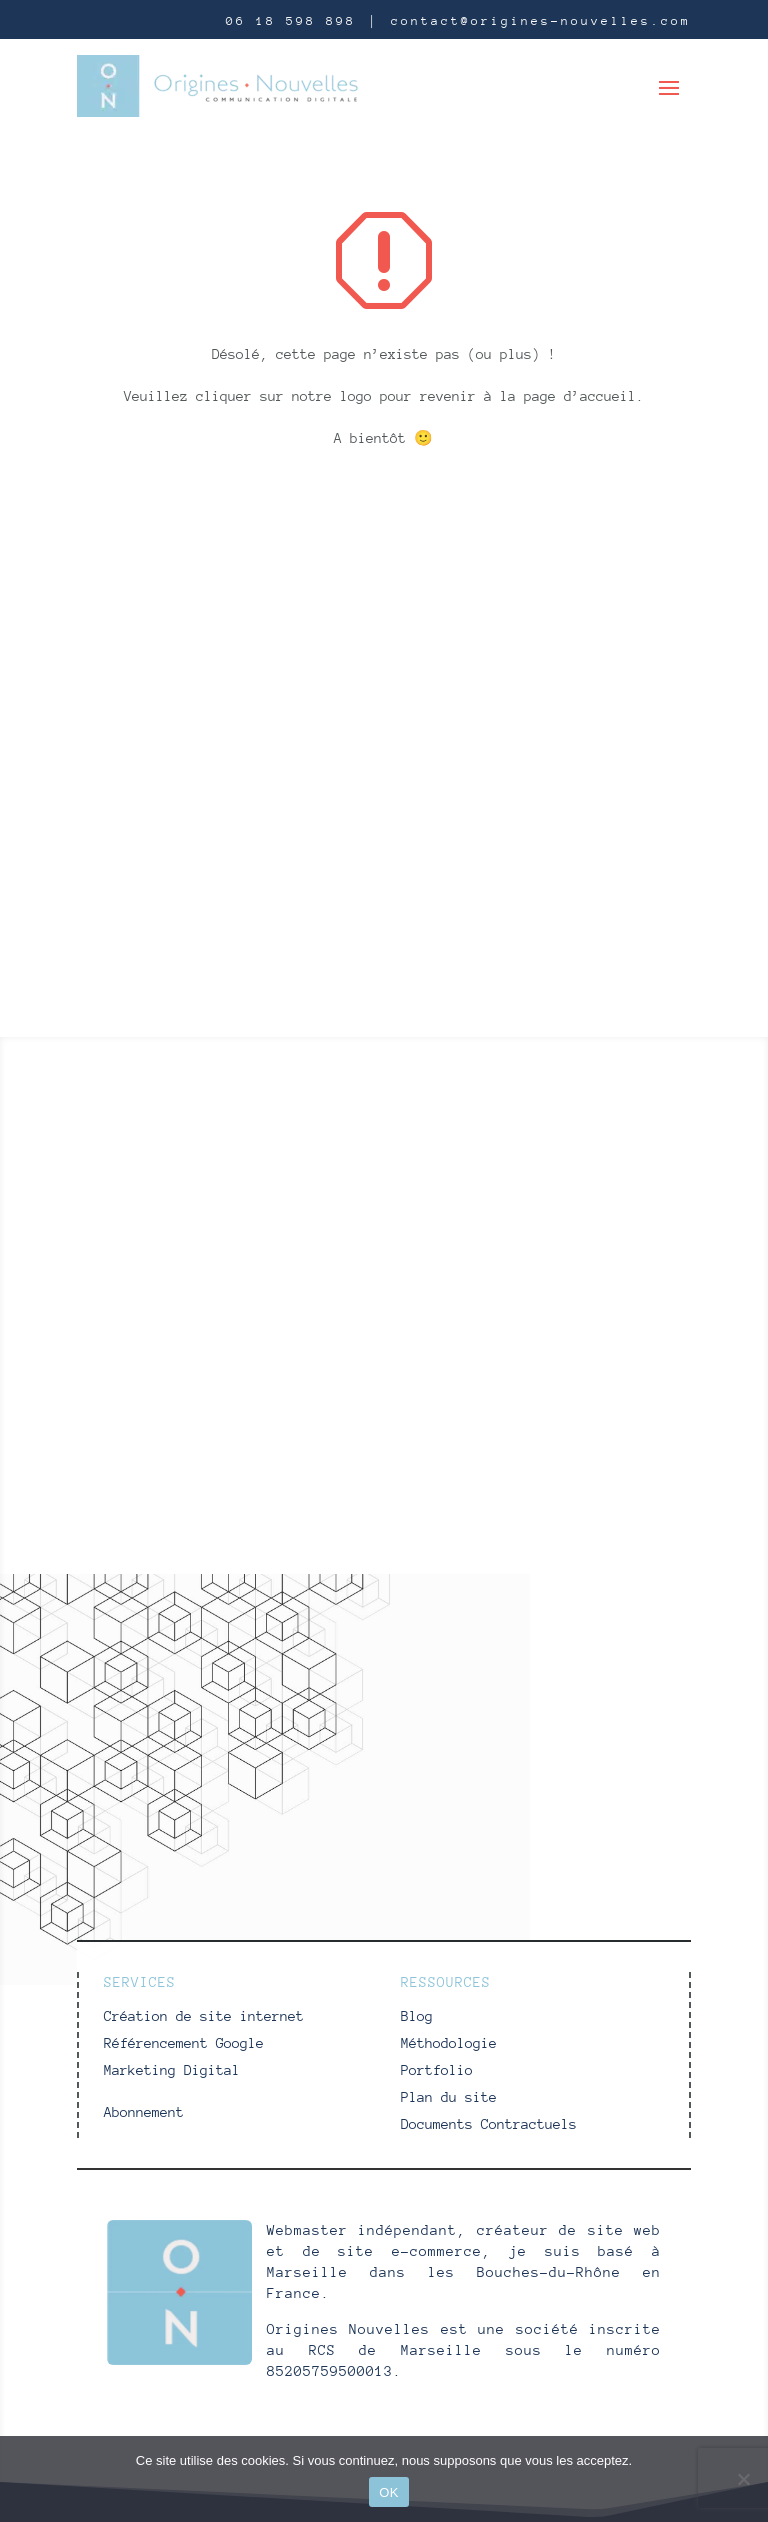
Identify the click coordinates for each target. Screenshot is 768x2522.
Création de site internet (204, 2016)
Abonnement (144, 2112)
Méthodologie (449, 2043)
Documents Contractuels (489, 2124)
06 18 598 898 (291, 21)
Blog (417, 2016)
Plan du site (449, 2097)
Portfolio (437, 2070)
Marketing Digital (172, 2070)
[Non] (743, 2479)
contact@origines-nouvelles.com (541, 21)
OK (388, 2492)
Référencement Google (184, 2043)
